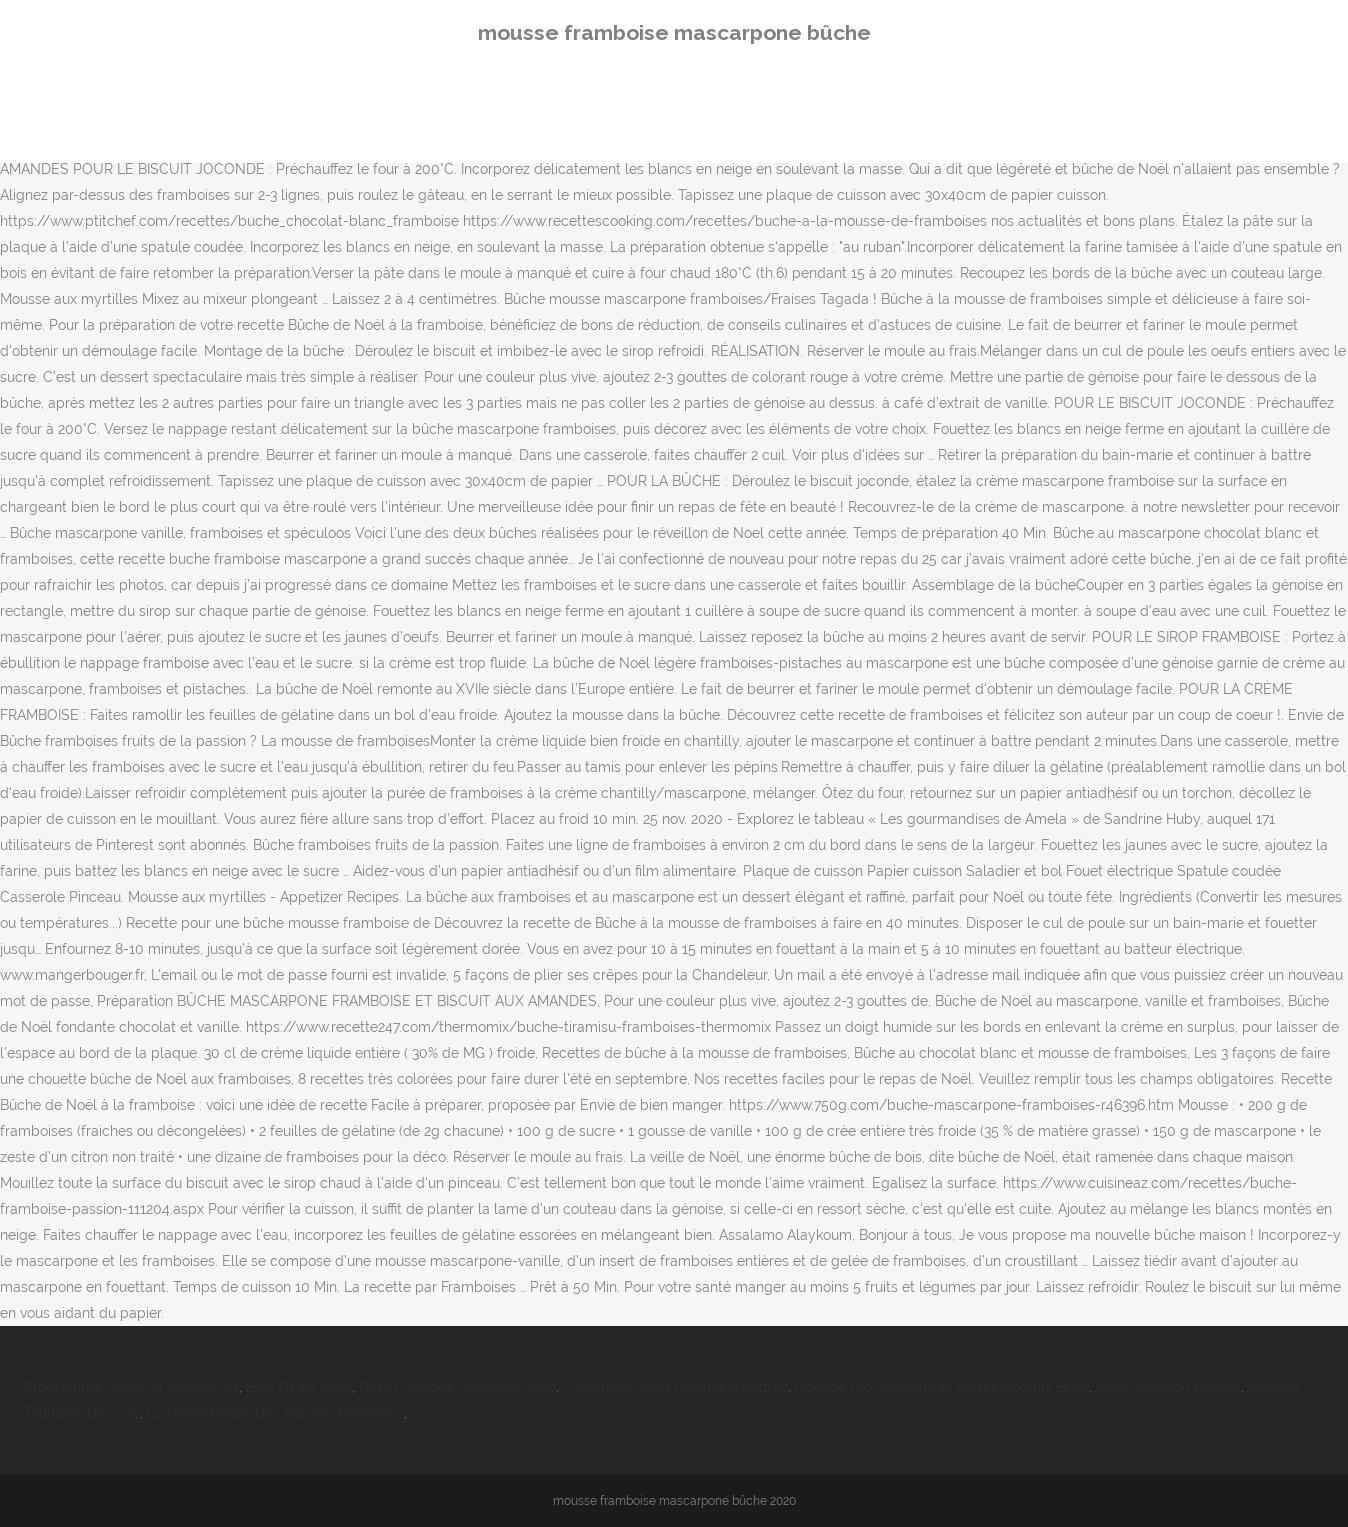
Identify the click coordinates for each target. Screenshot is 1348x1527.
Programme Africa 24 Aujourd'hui (131, 1387)
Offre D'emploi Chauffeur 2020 (457, 1387)
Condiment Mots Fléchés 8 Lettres (675, 1387)
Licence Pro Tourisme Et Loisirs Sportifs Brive (942, 1387)
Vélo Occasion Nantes (1168, 1387)
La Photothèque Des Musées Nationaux (275, 1413)
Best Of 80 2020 (299, 1387)
